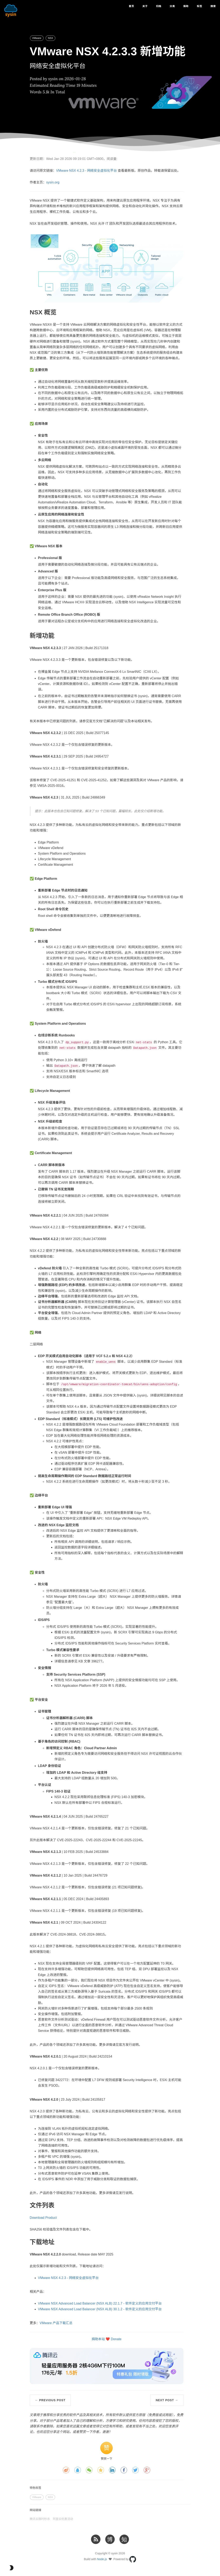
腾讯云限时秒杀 (40, 2519)
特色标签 (35, 2487)
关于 (145, 6)
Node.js (102, 2559)
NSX (50, 38)
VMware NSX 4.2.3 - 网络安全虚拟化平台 (86, 170)
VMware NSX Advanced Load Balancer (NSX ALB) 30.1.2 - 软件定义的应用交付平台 (100, 2309)
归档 (158, 6)
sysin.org (52, 182)
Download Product (43, 2217)
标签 (199, 6)
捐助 (186, 6)
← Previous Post (50, 2400)
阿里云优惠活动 (63, 2519)
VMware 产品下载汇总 (56, 2323)
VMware (36, 38)
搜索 (213, 6)
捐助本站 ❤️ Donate (107, 2339)
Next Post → (167, 2400)
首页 (131, 6)
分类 (172, 6)
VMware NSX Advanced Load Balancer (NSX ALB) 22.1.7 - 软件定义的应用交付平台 (100, 2303)
